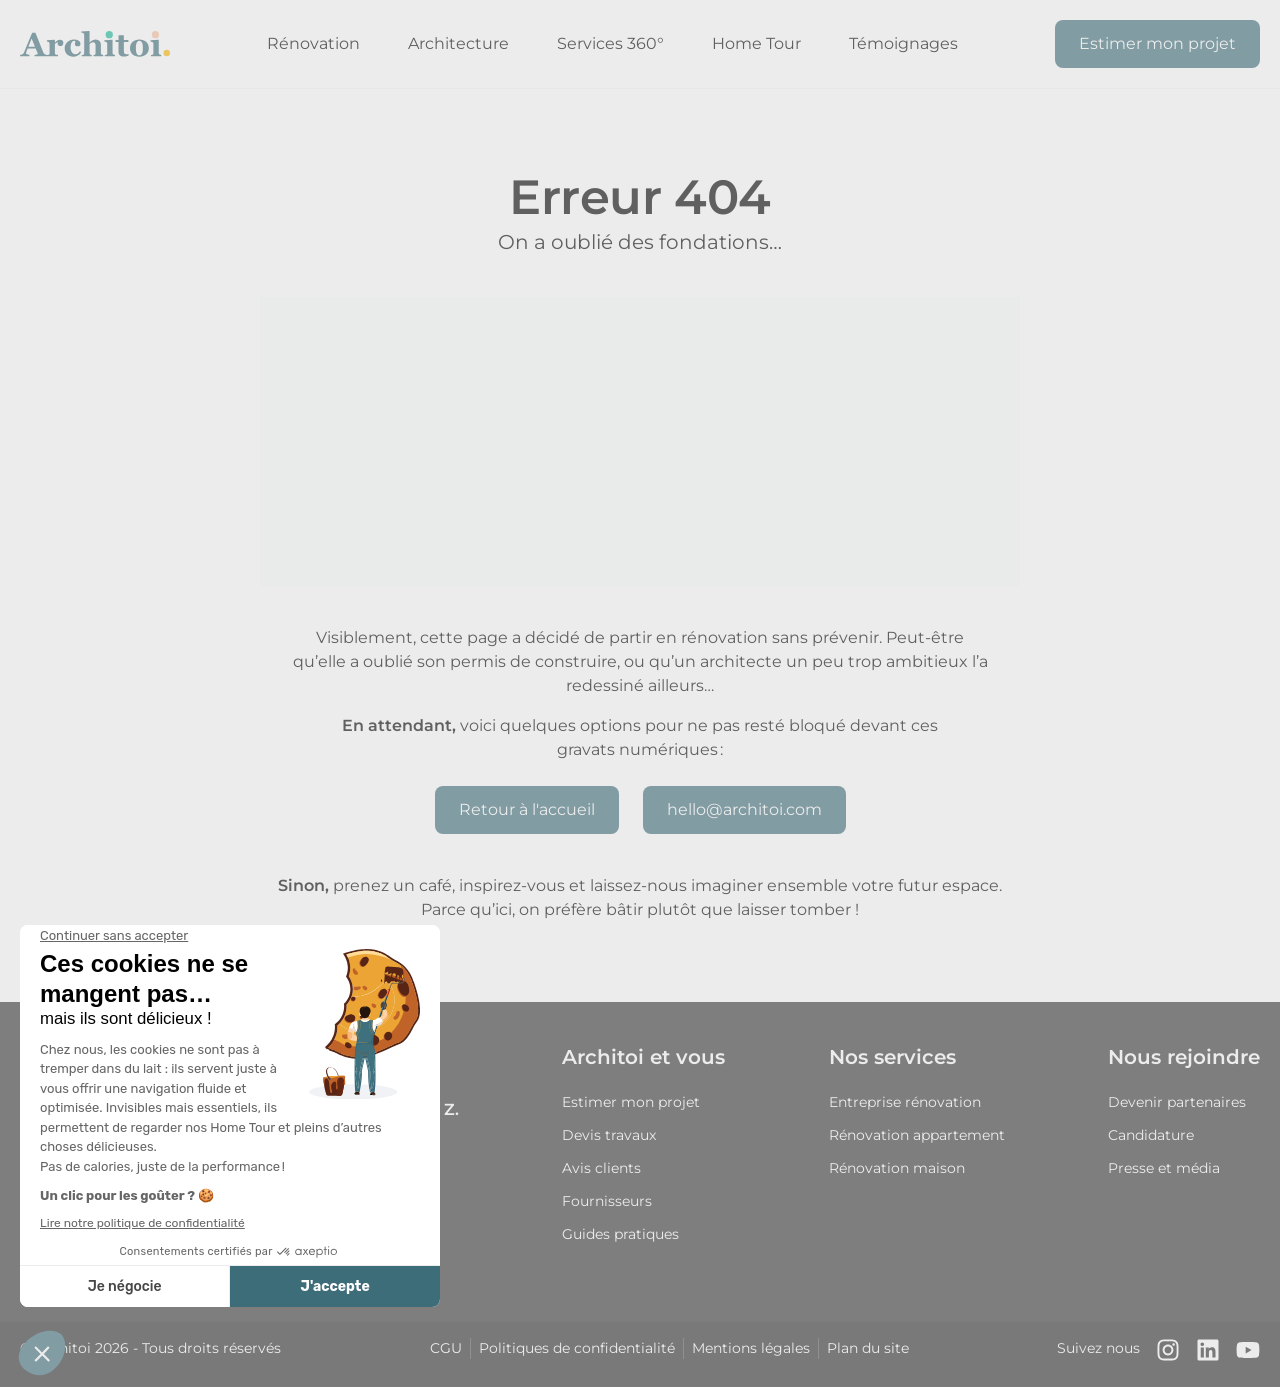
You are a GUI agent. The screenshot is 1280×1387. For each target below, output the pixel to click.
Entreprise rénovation (905, 1102)
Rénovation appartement (917, 1135)
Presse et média (1164, 1168)
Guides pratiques (620, 1234)
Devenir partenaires (1177, 1102)
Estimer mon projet (1157, 43)
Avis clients (601, 1168)
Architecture (458, 43)
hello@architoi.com (744, 809)
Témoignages (903, 43)
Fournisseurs (607, 1201)
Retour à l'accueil (527, 809)
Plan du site (868, 1348)
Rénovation (313, 43)
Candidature (1151, 1135)
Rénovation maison (897, 1168)
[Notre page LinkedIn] (1208, 1354)
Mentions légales (751, 1348)
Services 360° (610, 43)
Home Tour (756, 43)
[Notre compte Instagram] (1168, 1354)
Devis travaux (609, 1135)
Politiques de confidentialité (577, 1348)
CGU (446, 1348)
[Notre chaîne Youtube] (1248, 1354)
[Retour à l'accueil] (95, 44)
